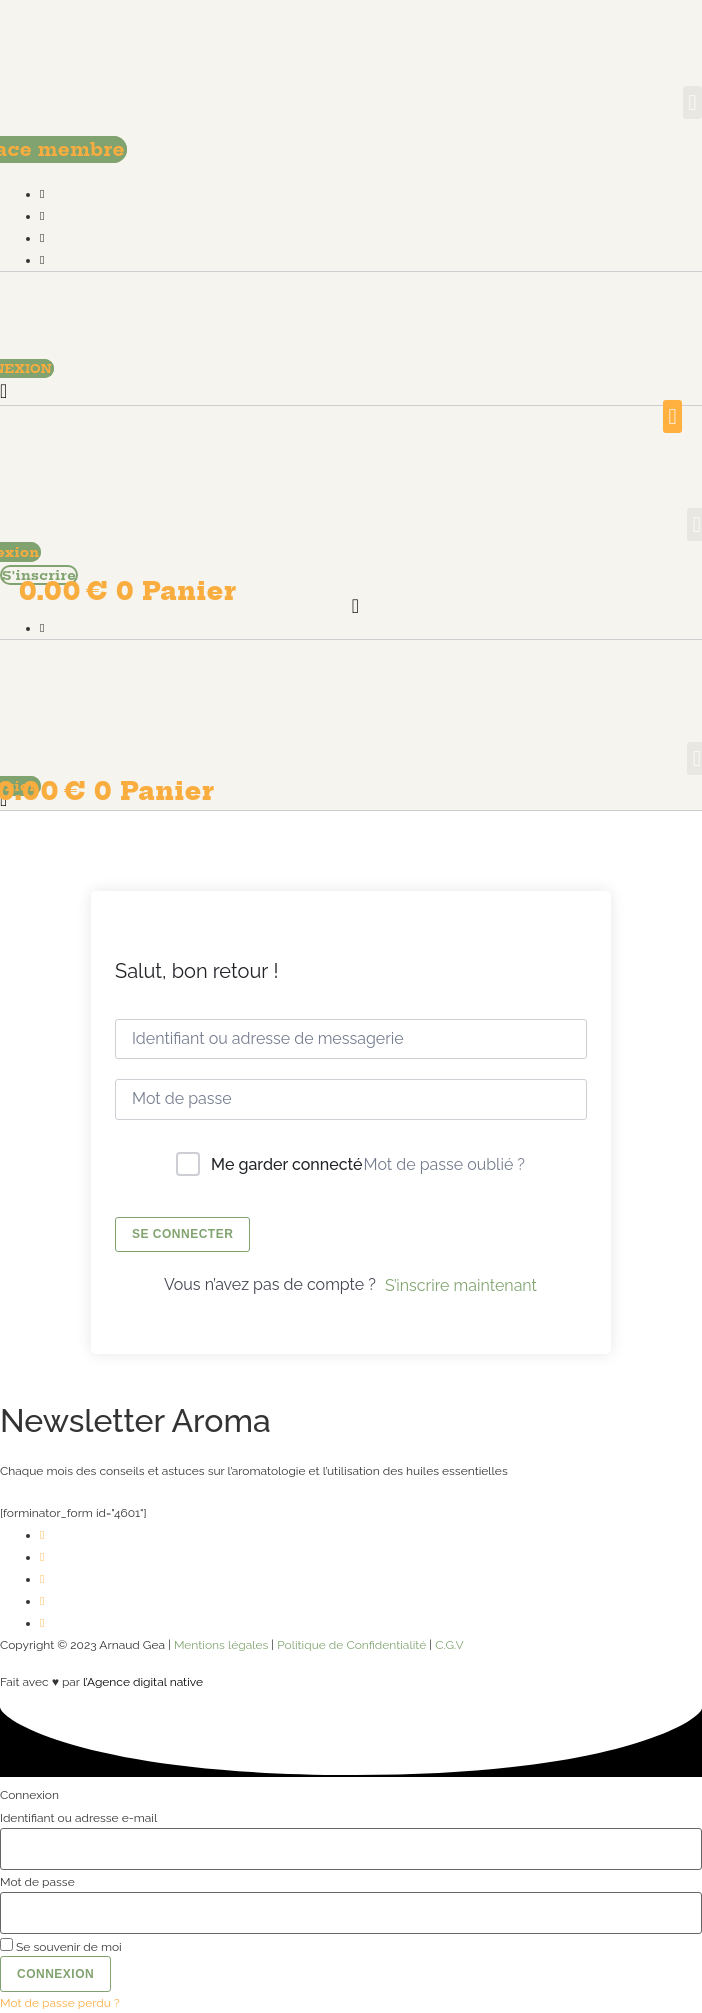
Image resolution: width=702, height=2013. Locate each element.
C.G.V (449, 1645)
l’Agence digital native (143, 1682)
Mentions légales (221, 1645)
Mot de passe (37, 1882)
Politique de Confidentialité (351, 1645)
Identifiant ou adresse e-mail (78, 1818)
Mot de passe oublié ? (444, 1164)
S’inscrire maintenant (461, 1285)
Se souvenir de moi (61, 1945)
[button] (692, 102)
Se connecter (182, 1234)
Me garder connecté (286, 1164)
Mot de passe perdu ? (60, 2003)
